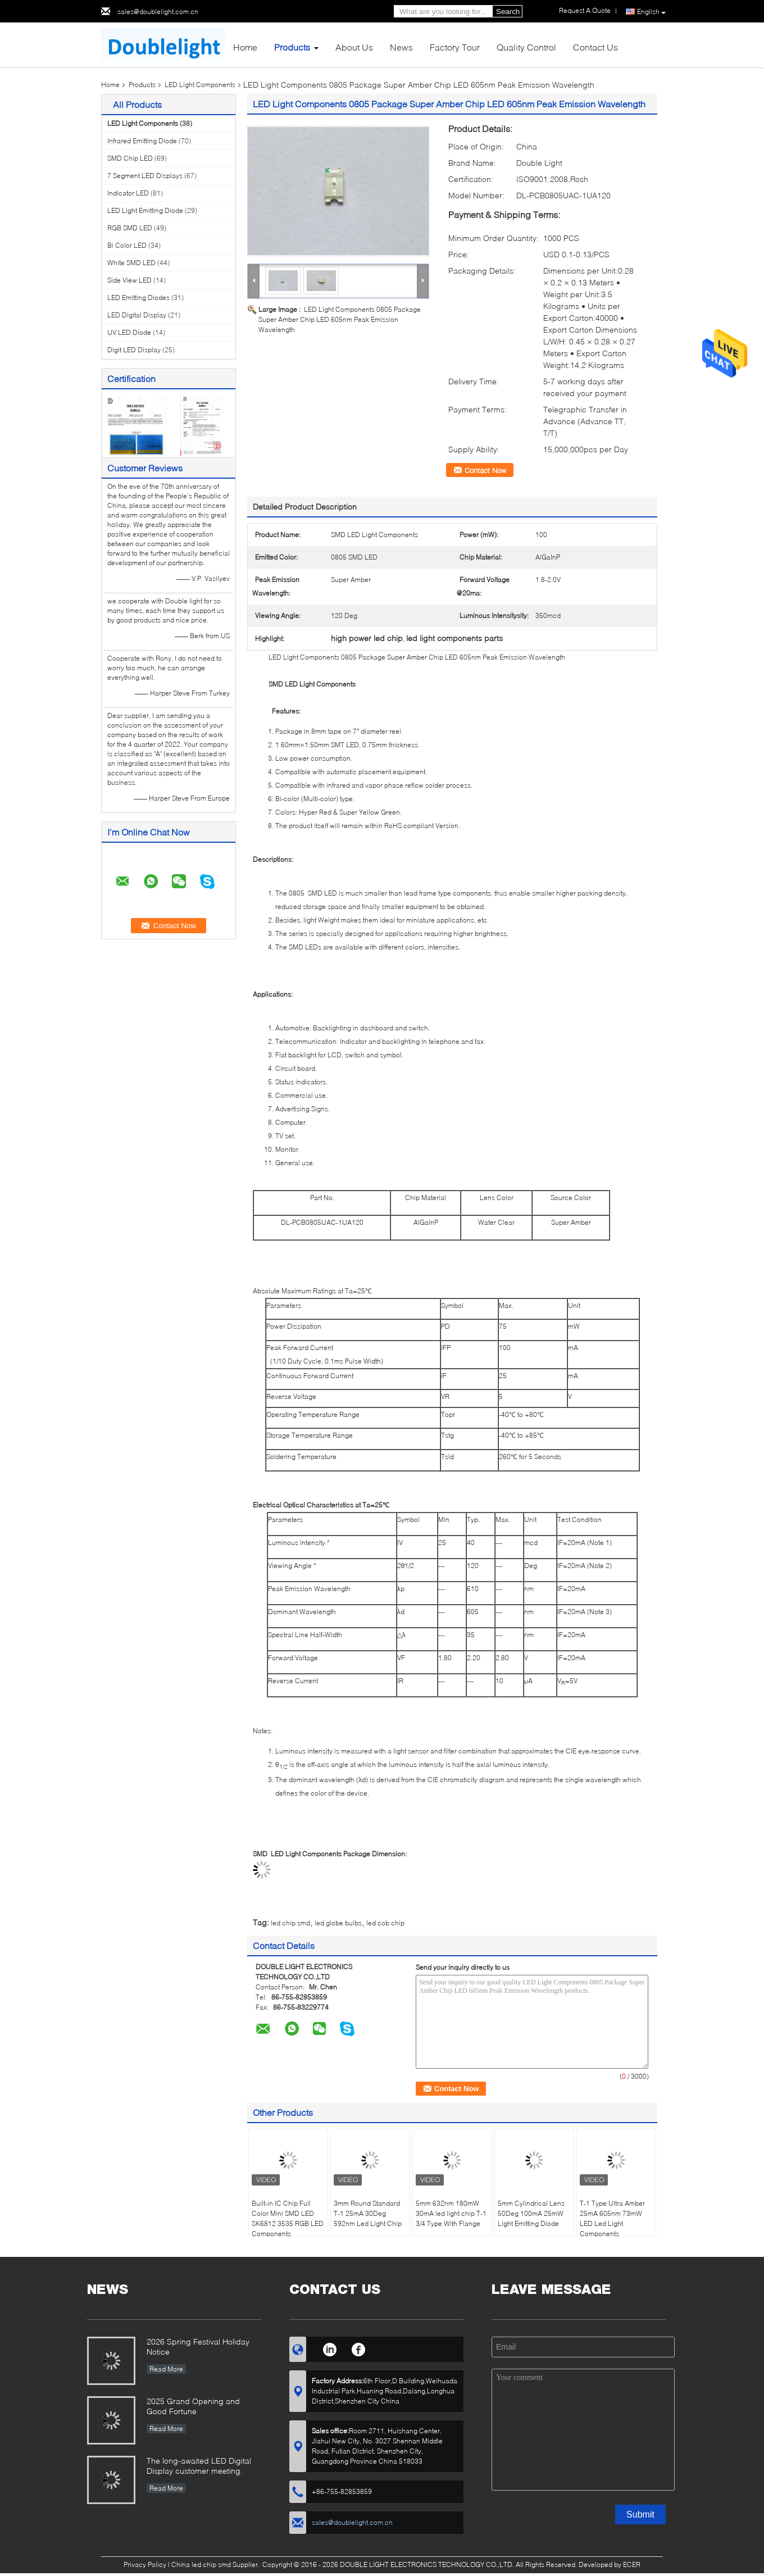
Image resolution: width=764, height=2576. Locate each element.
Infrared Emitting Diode (142, 141)
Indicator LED (128, 193)
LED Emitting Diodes (138, 297)
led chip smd (290, 1923)
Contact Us (595, 47)
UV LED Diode (129, 332)
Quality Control (526, 47)
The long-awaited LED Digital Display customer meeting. (199, 2465)
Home (245, 47)
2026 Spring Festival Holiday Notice (198, 2346)
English (651, 11)
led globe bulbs (338, 1923)
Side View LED (129, 280)
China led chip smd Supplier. (216, 2564)
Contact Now (485, 470)
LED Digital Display (136, 315)
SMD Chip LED (130, 158)
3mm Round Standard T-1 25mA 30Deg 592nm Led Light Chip (368, 2213)
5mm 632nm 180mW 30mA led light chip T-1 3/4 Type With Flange (451, 2213)
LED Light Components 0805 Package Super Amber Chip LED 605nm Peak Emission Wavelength (339, 319)
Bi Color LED (127, 245)
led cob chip (385, 1923)
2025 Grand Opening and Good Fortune (193, 2406)
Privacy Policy (145, 2564)
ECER (631, 2564)
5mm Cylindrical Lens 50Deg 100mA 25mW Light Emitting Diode (531, 2213)
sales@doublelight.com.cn (157, 11)
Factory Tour (455, 47)
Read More (166, 2369)
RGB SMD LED (129, 228)
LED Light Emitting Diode (145, 210)
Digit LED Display (134, 350)
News (401, 47)
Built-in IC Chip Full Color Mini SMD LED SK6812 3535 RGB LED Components (288, 2218)
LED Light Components (200, 84)
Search (508, 11)
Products (292, 47)
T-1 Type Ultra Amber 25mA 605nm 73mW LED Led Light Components (612, 2218)
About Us (354, 47)
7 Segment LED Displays (145, 175)
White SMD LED (131, 262)
